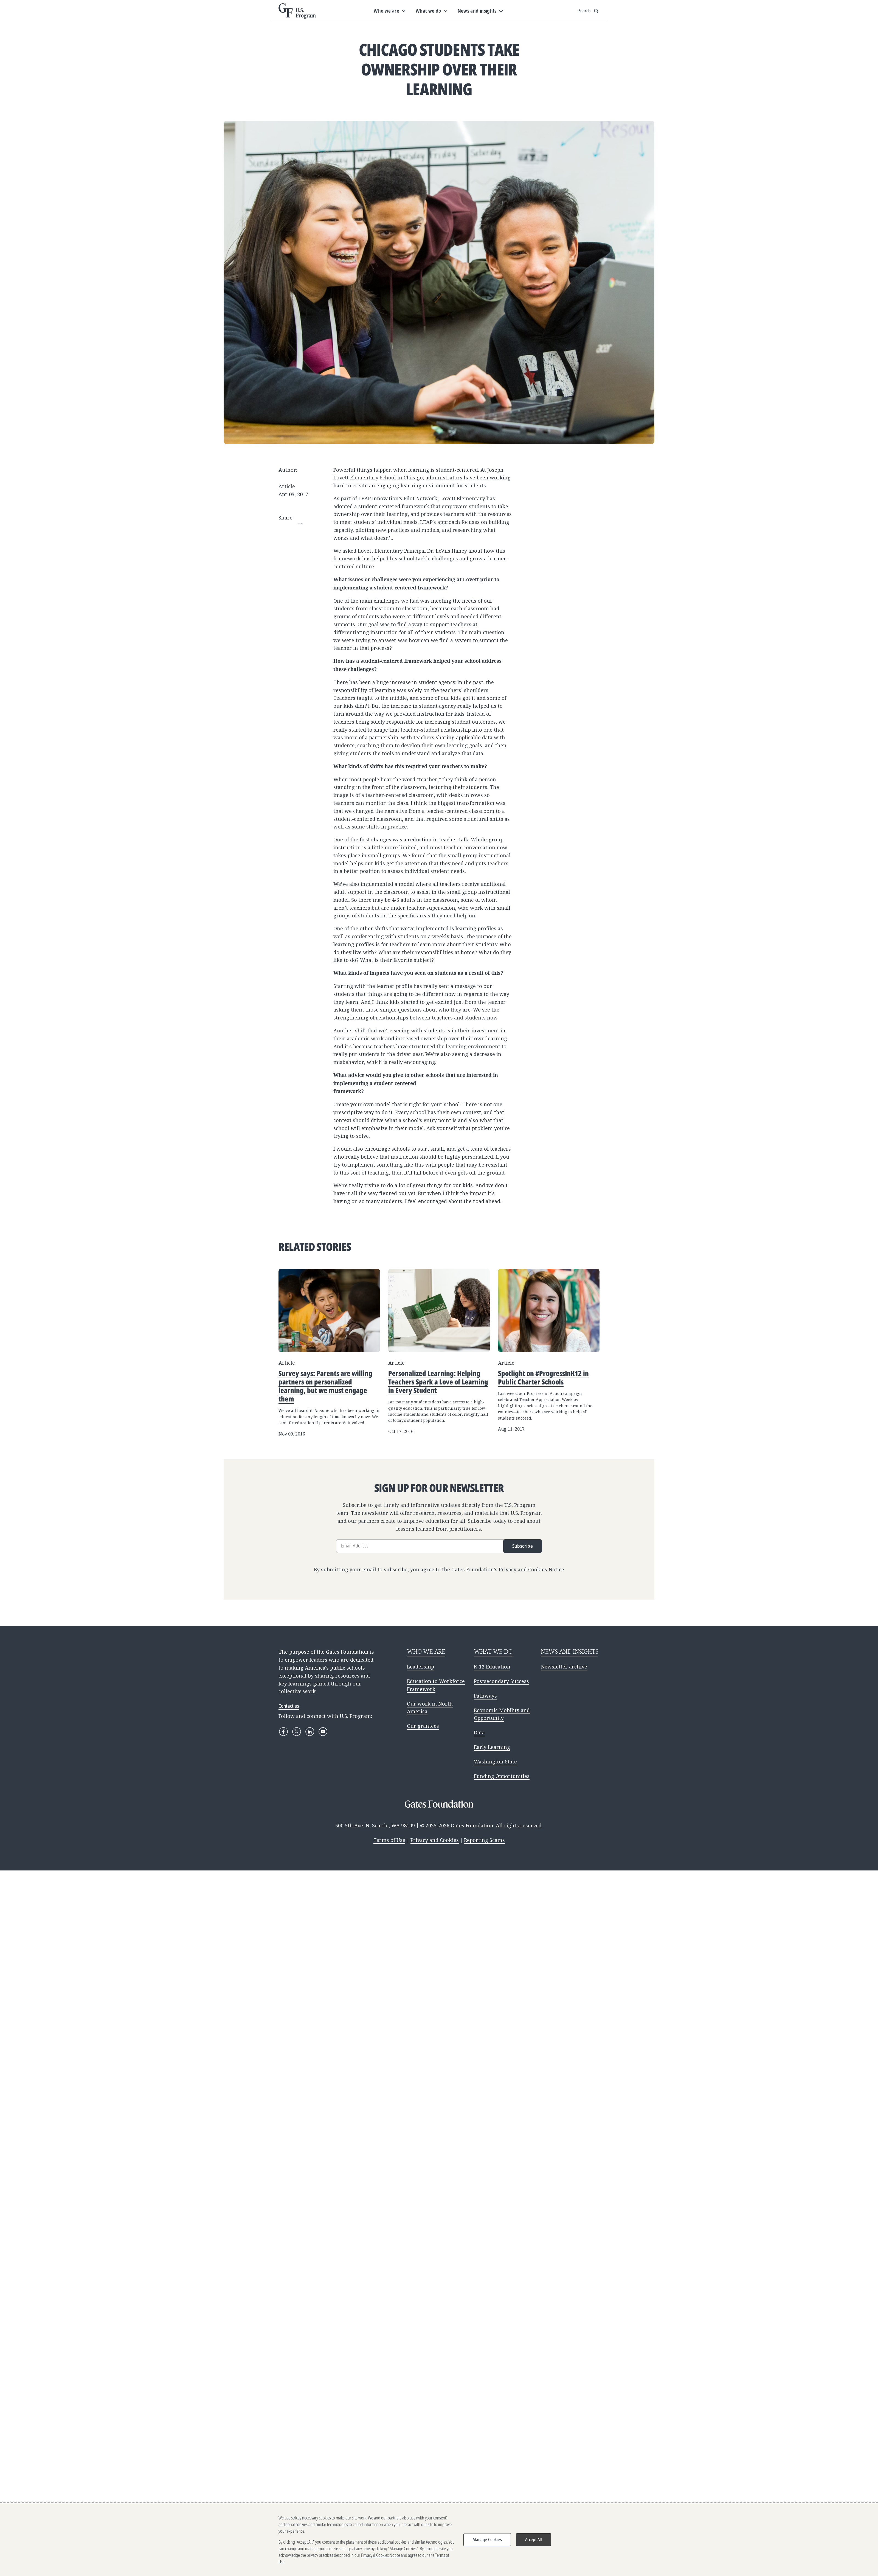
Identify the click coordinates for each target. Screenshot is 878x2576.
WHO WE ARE (426, 1651)
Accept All (533, 2539)
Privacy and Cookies (434, 1840)
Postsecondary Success (501, 1681)
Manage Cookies (487, 2539)
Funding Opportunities (502, 1776)
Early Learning (492, 1747)
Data (479, 1732)
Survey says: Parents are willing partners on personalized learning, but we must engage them (325, 1386)
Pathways (485, 1695)
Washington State (495, 1761)
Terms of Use (389, 1840)
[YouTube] (323, 1732)
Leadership (420, 1666)
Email (300, 525)
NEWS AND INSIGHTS (569, 1651)
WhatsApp (300, 575)
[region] (439, 2540)
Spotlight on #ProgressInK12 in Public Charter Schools (543, 1377)
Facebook (300, 535)
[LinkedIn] (310, 1732)
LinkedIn (300, 545)
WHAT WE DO (493, 1651)
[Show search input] (589, 11)
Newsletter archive (564, 1666)
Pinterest (300, 555)
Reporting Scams (484, 1840)
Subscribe (522, 1546)
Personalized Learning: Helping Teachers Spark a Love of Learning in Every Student (438, 1381)
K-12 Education (492, 1666)
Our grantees (423, 1726)
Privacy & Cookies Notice (380, 2555)
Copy (300, 584)
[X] (297, 1732)
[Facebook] (283, 1732)
